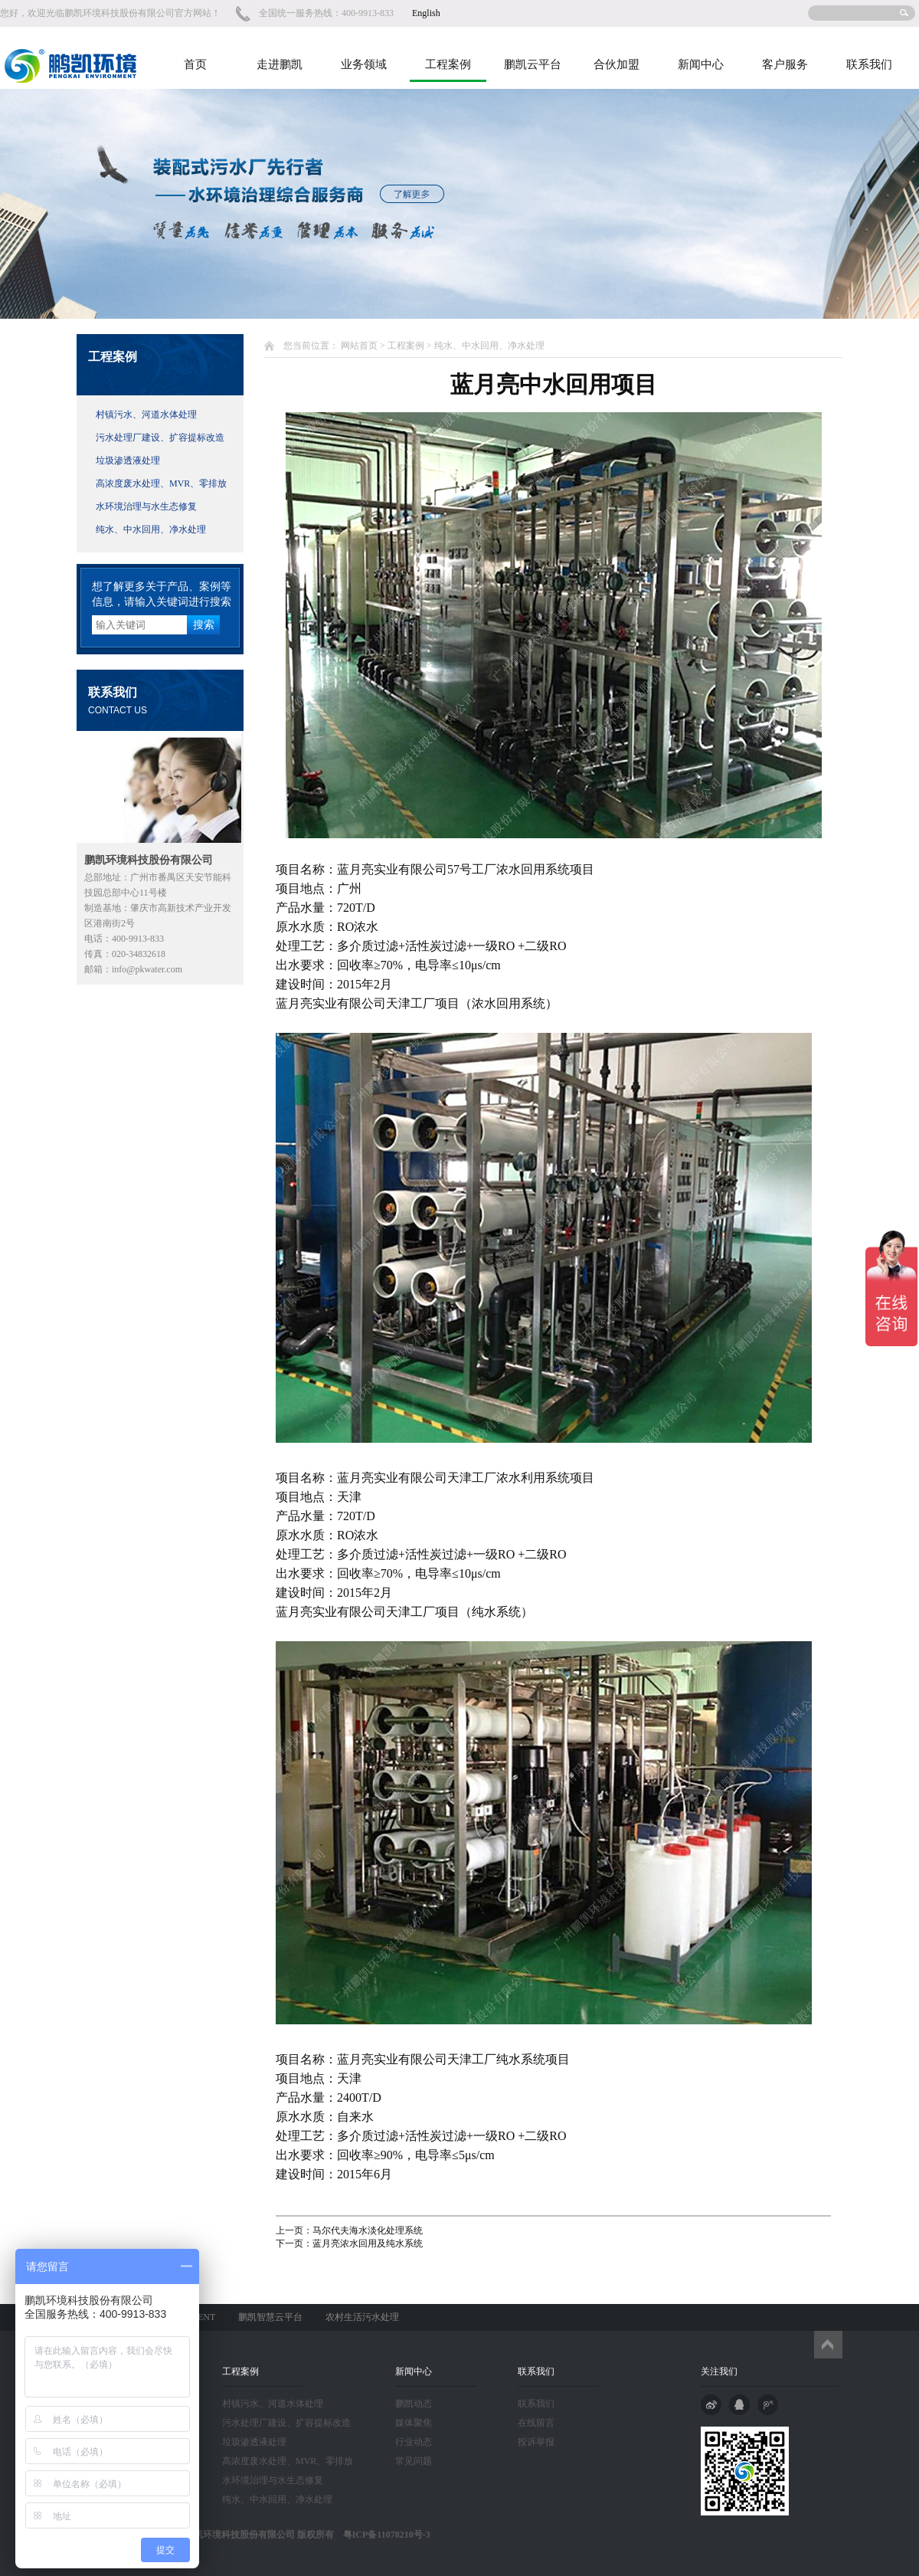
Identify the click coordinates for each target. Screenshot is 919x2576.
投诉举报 (536, 2442)
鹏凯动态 (413, 2403)
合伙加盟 (616, 64)
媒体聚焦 (413, 2422)
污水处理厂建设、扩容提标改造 (160, 437)
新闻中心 (701, 64)
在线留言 (536, 2422)
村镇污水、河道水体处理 (146, 414)
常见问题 (413, 2461)
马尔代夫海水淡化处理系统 (367, 2230)
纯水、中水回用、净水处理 (151, 529)
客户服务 (785, 64)
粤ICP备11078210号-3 (382, 2534)
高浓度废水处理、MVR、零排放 (161, 483)
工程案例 (448, 64)
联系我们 (869, 64)
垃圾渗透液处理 (128, 460)
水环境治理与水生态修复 (146, 506)
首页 (195, 64)
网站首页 (359, 345)
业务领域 (364, 64)
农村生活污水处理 (362, 2317)
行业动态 (413, 2442)
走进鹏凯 (280, 64)
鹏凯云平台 (532, 64)
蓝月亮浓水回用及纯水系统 (367, 2243)
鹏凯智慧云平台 (270, 2317)
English (426, 13)
